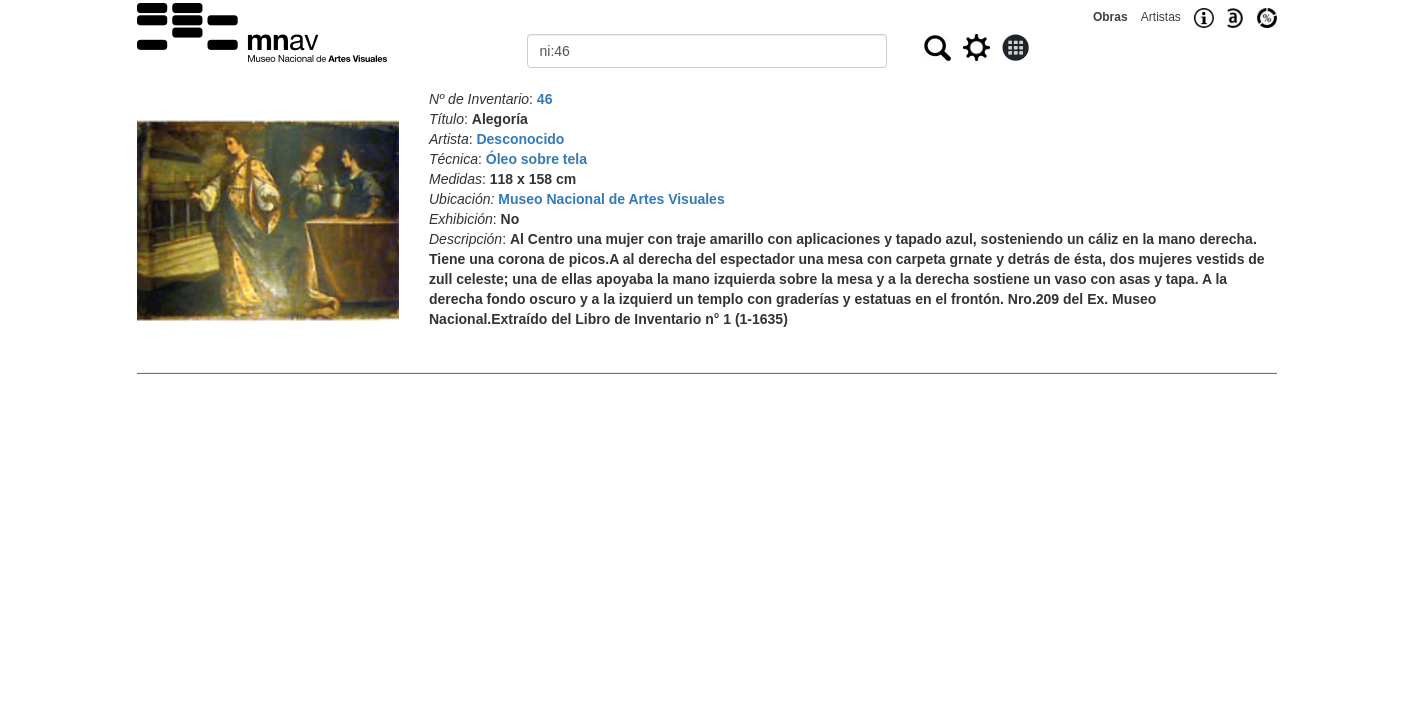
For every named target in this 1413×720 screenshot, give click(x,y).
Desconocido (520, 139)
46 (545, 99)
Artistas (1161, 17)
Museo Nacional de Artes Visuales (611, 199)
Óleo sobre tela (536, 159)
